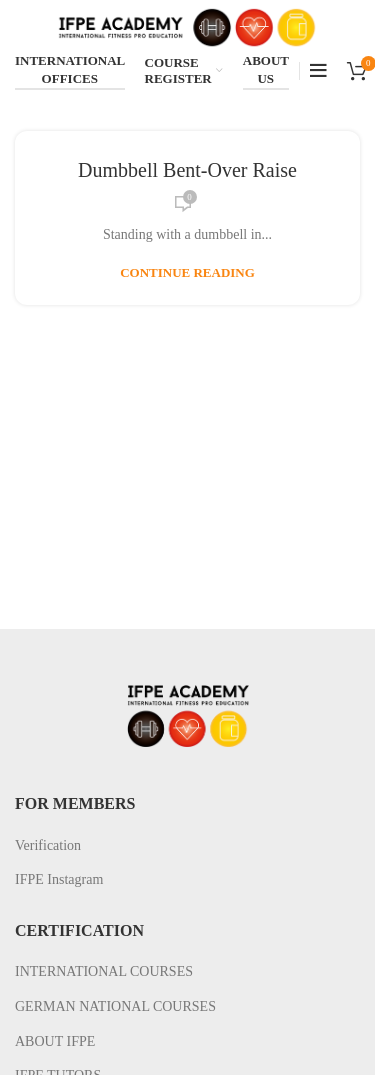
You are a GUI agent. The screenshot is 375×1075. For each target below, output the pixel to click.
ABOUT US (266, 69)
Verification (48, 845)
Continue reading (187, 272)
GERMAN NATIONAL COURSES (115, 1006)
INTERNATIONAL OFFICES (70, 69)
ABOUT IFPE (55, 1041)
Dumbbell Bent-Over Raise (187, 170)
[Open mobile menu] (318, 71)
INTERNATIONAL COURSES (104, 971)
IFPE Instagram (59, 879)
